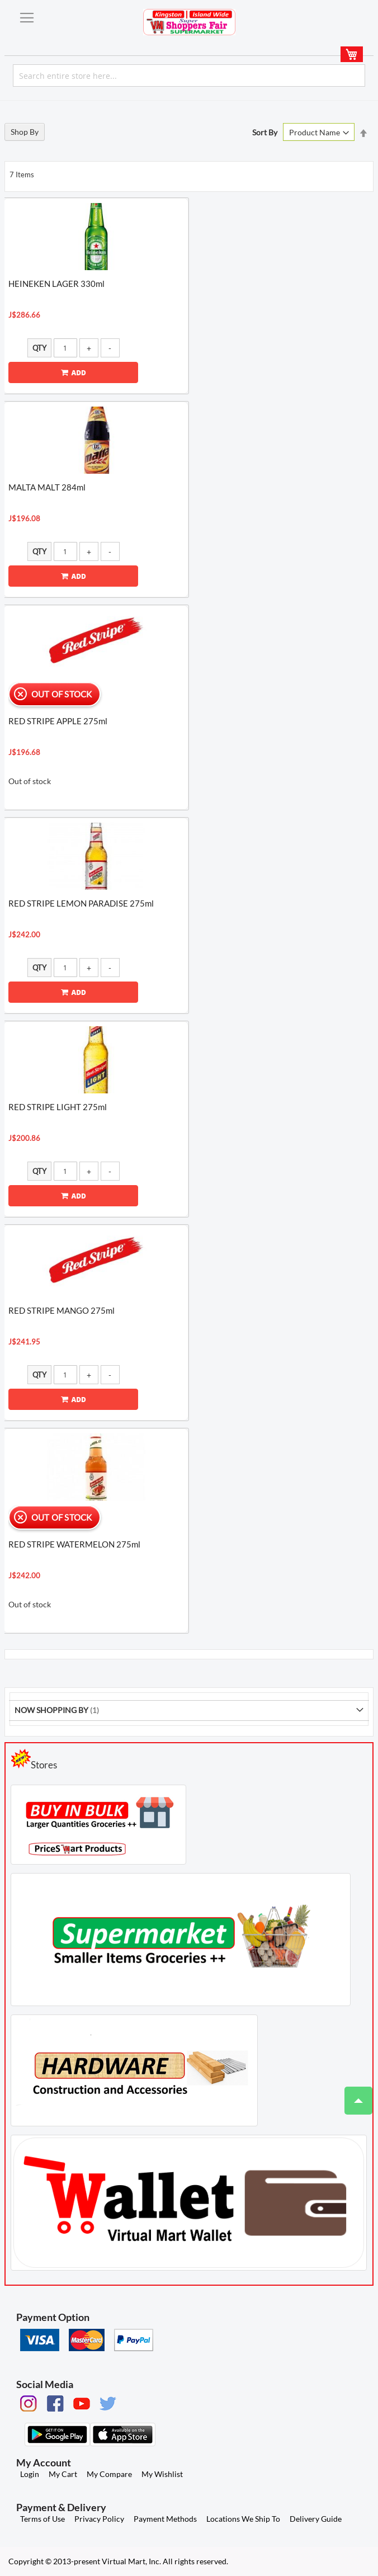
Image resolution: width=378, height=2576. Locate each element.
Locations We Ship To (243, 2518)
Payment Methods (165, 2518)
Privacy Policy (99, 2518)
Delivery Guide (316, 2518)
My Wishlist (162, 2474)
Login (29, 2474)
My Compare (109, 2474)
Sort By (264, 132)
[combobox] (189, 75)
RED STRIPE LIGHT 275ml (57, 1107)
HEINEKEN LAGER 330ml (56, 284)
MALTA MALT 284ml (47, 487)
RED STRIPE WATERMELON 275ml (74, 1544)
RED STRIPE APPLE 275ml (57, 721)
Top (353, 2095)
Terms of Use (42, 2518)
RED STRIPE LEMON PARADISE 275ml (81, 903)
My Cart (63, 2474)
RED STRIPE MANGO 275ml (61, 1310)
